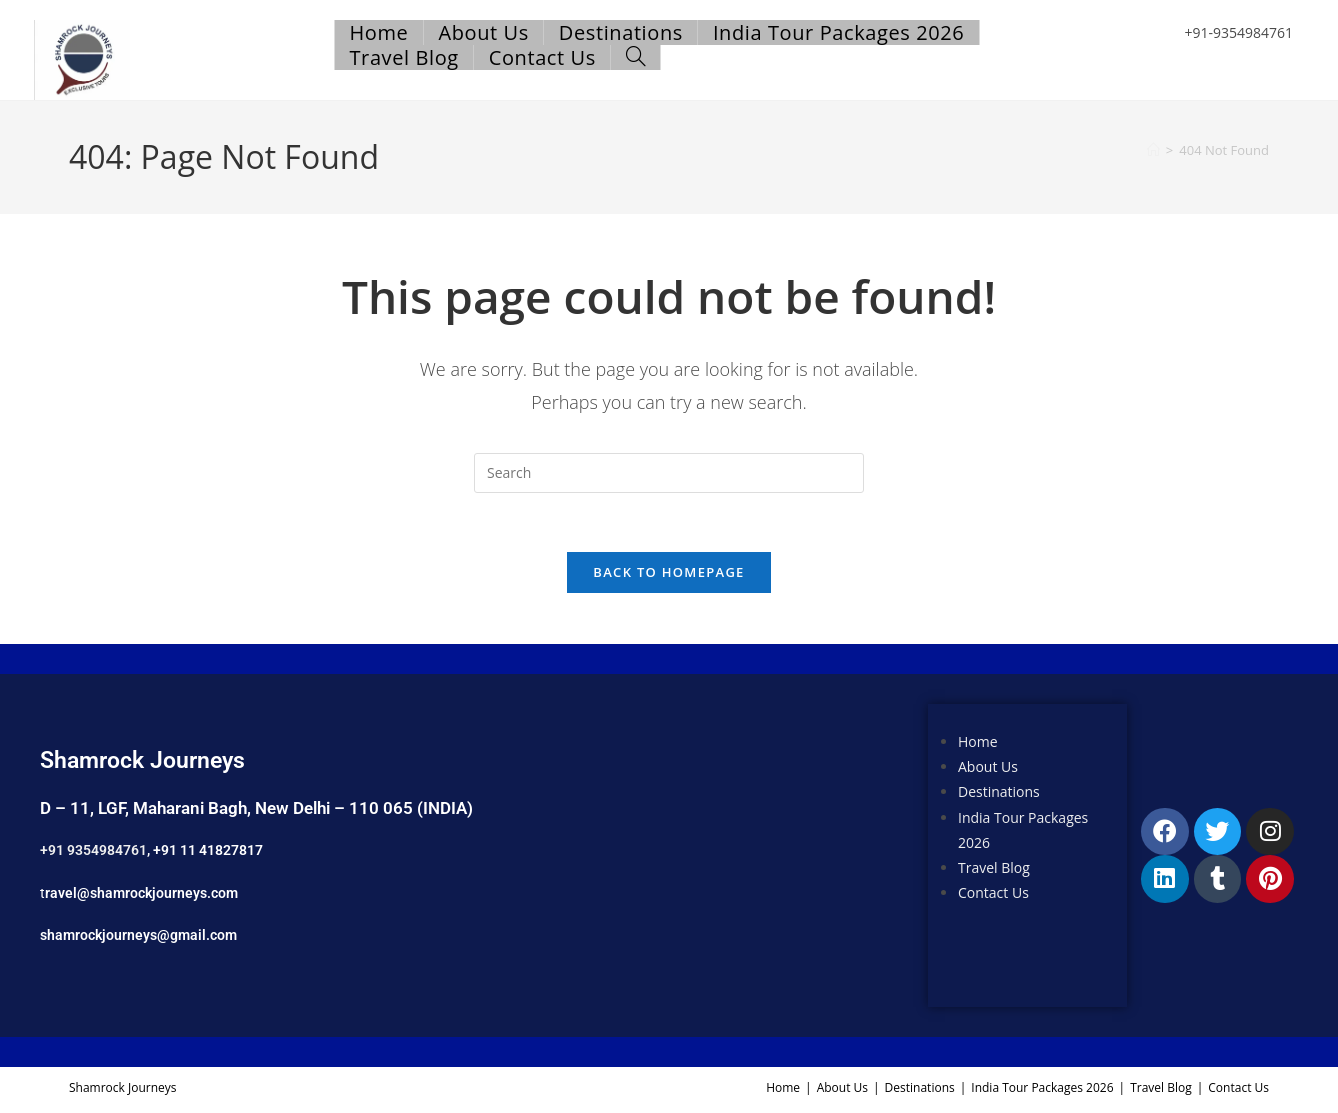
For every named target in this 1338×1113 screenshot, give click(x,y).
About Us (988, 768)
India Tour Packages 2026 (1042, 1089)
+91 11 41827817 (208, 852)
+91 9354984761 (93, 852)
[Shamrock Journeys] (711, 854)
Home (978, 743)
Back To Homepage (668, 574)
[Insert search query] (669, 473)
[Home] (1153, 150)
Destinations (999, 793)
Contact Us (993, 894)
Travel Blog (994, 869)
